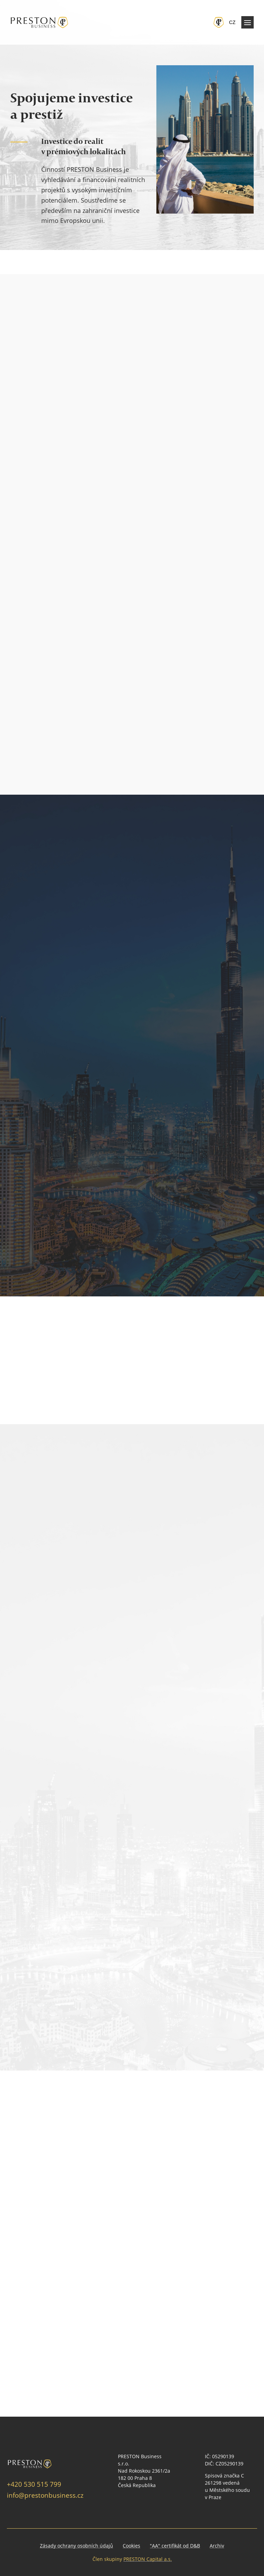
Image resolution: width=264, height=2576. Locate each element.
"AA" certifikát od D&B (175, 2545)
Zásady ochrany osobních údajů (76, 2545)
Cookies (131, 2545)
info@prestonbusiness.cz (45, 2495)
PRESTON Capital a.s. (147, 2559)
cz (232, 22)
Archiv (217, 2545)
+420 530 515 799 (34, 2484)
